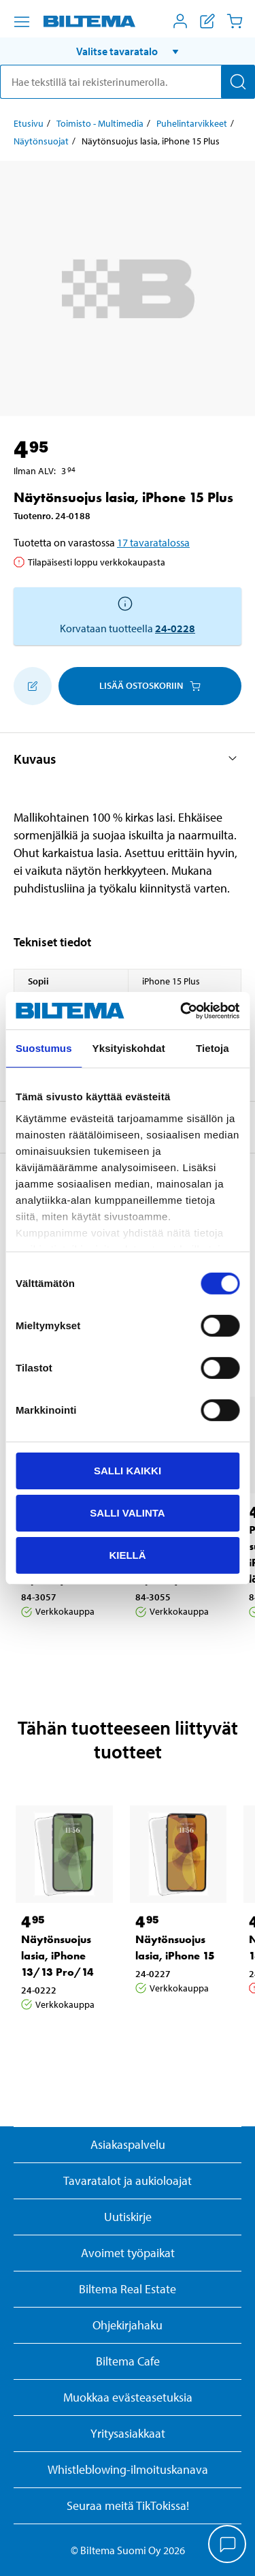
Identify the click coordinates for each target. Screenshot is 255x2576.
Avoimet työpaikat (128, 2253)
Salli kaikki (127, 1470)
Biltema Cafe (128, 2361)
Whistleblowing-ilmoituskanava (128, 2469)
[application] (228, 2545)
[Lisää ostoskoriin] (33, 686)
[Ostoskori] (234, 21)
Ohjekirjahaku (127, 2325)
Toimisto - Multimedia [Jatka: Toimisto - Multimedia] (99, 123)
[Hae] (238, 82)
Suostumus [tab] (44, 1048)
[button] (127, 51)
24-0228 (175, 628)
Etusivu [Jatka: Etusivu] (29, 123)
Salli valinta (127, 1513)
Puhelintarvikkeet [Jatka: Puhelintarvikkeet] (191, 123)
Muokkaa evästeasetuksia (127, 2397)
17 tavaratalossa (153, 542)
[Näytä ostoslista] (207, 21)
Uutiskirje (128, 2216)
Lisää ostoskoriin (150, 685)
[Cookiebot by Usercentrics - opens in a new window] (181, 1010)
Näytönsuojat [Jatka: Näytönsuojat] (41, 141)
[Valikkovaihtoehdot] (22, 22)
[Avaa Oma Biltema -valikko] (180, 21)
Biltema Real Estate (127, 2289)
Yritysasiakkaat (127, 2433)
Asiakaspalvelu (127, 2144)
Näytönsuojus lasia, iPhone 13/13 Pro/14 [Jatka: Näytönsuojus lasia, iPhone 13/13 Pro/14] (57, 1955)
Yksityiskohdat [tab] (128, 1048)
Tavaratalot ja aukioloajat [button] (127, 2180)
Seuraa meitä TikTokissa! (128, 2505)
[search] (127, 82)
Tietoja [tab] (212, 1048)
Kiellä (127, 1554)
